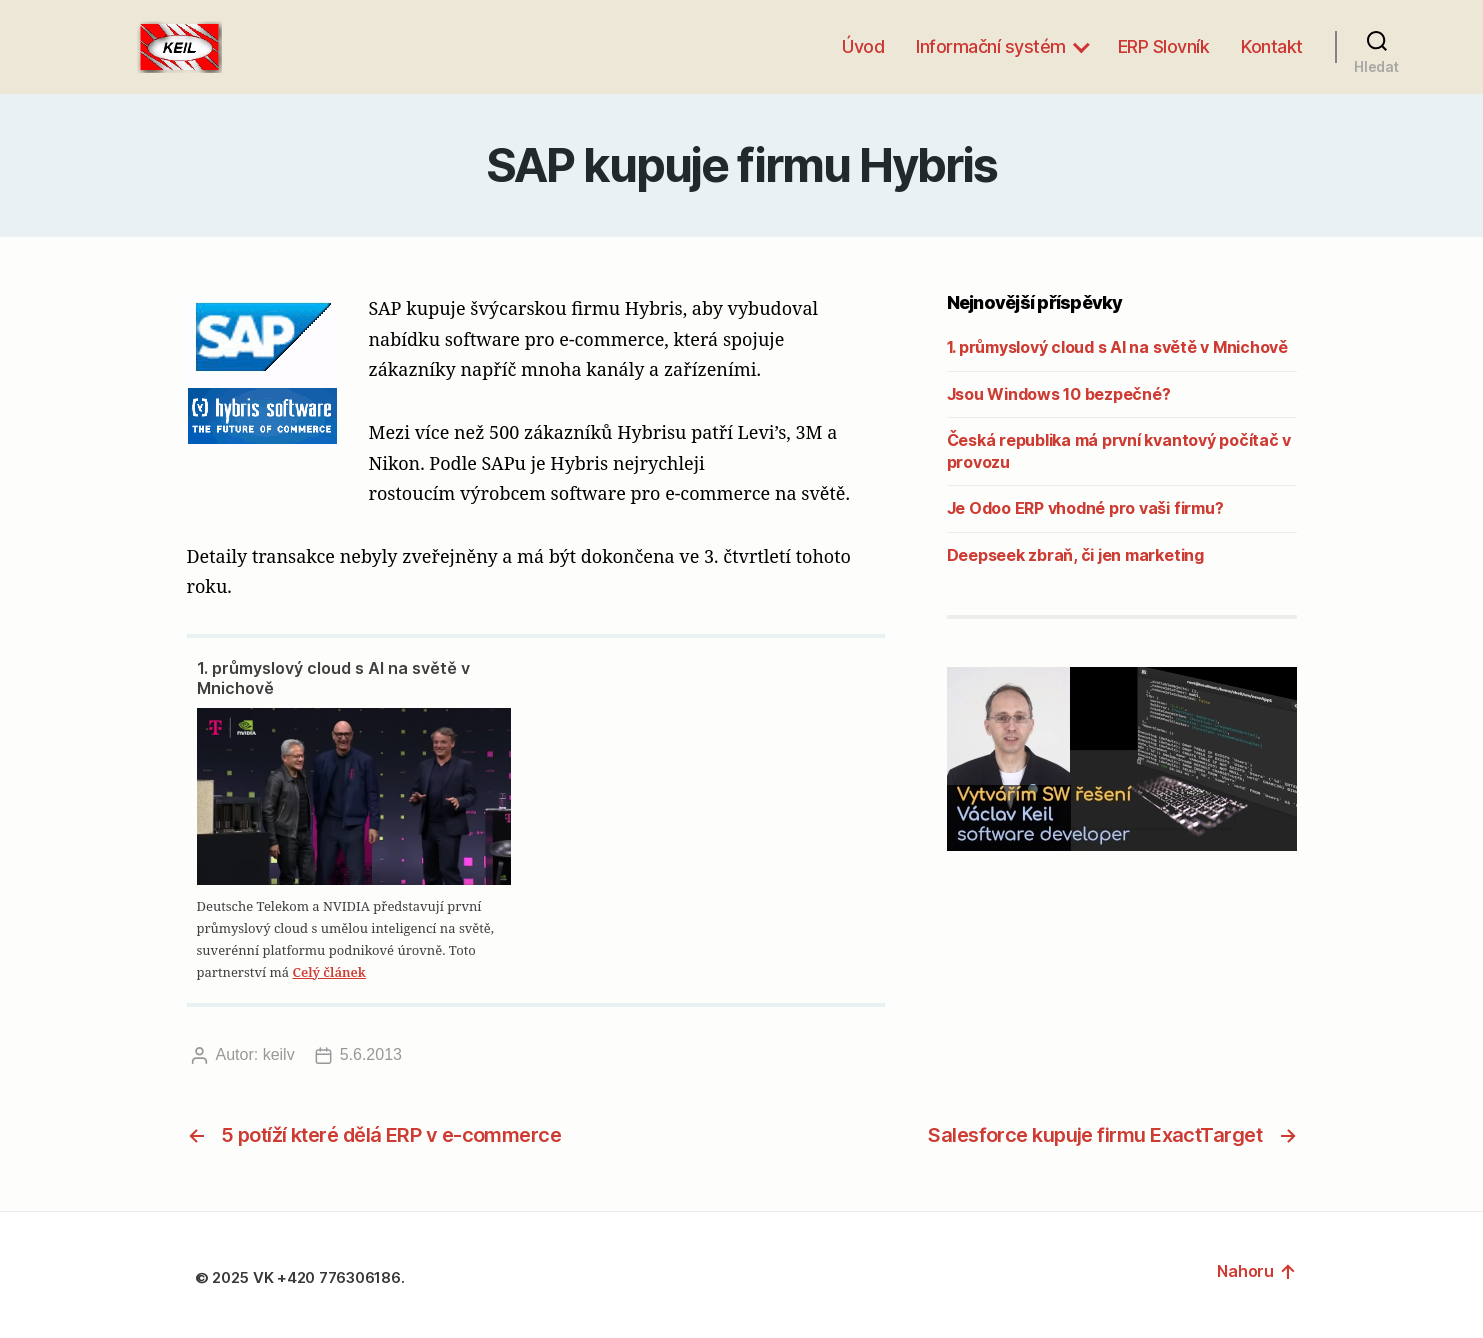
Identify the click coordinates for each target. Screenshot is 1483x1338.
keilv (279, 1054)
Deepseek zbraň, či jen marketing (1075, 555)
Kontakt (1272, 46)
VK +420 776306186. (330, 1277)
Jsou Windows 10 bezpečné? (1059, 394)
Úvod (863, 46)
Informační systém (991, 46)
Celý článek (328, 972)
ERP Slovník (1164, 46)
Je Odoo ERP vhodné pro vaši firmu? (1085, 508)
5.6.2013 (371, 1054)
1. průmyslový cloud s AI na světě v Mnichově (333, 678)
